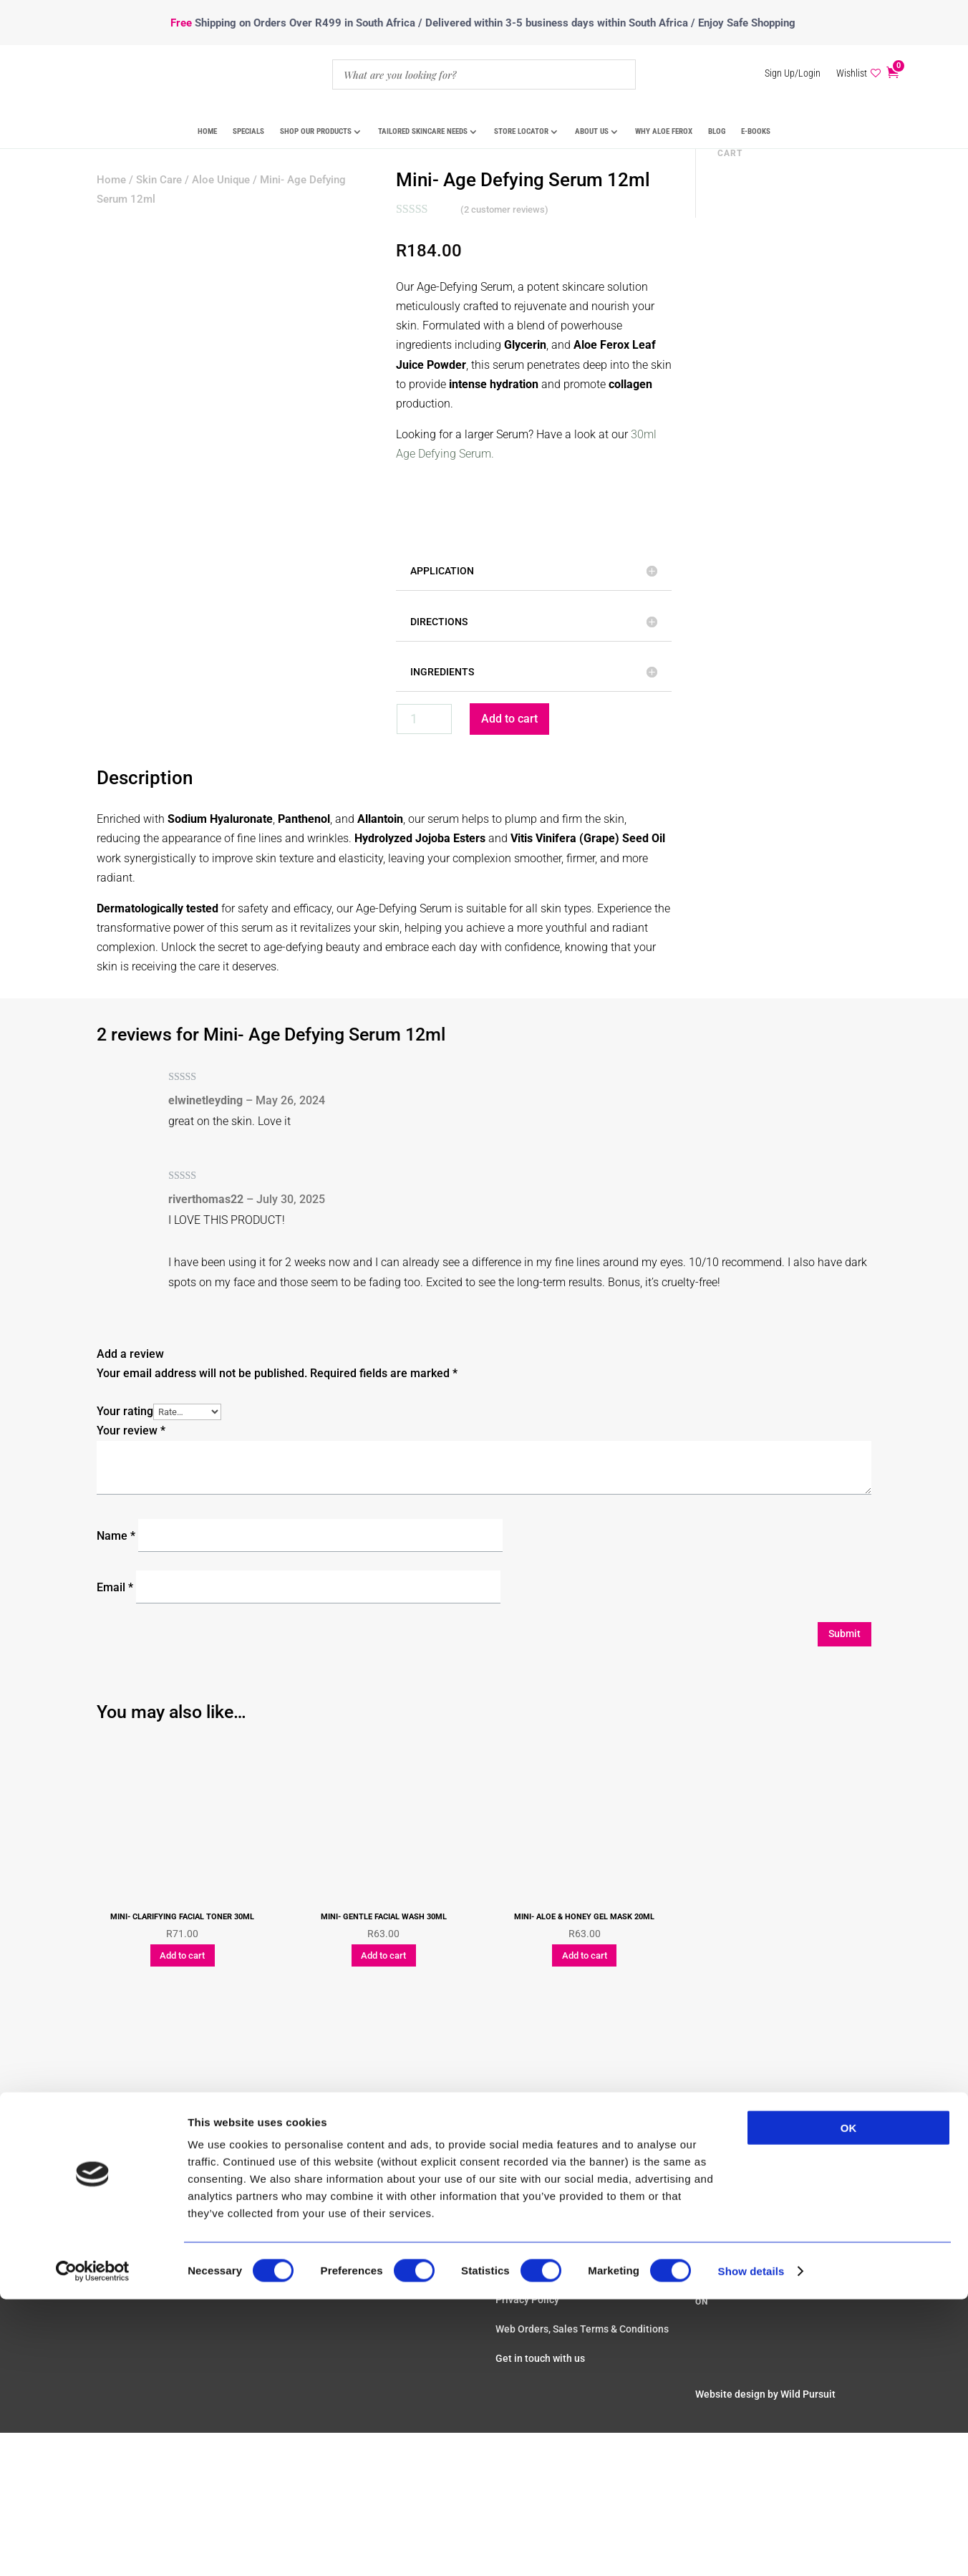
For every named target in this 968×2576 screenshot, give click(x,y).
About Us (592, 131)
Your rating (125, 1411)
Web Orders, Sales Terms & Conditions (582, 2329)
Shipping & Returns (538, 2251)
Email (115, 1587)
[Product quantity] (424, 719)
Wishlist (851, 73)
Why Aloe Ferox (663, 131)
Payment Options (534, 2221)
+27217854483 (741, 2166)
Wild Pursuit (808, 2394)
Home (207, 131)
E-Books (755, 131)
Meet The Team (731, 2203)
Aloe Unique (221, 179)
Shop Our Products (316, 131)
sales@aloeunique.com (761, 2185)
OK (849, 1828)
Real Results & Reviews (548, 2191)
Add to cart (509, 718)
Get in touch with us (540, 2358)
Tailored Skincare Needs (423, 131)
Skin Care (159, 179)
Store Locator (521, 131)
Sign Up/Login (793, 73)
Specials (248, 131)
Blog (716, 131)
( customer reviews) (504, 209)
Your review (131, 1430)
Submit (844, 1633)
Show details (751, 1971)
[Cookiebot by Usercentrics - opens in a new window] (92, 1971)
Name (116, 1536)
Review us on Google (749, 2239)
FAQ (504, 2162)
